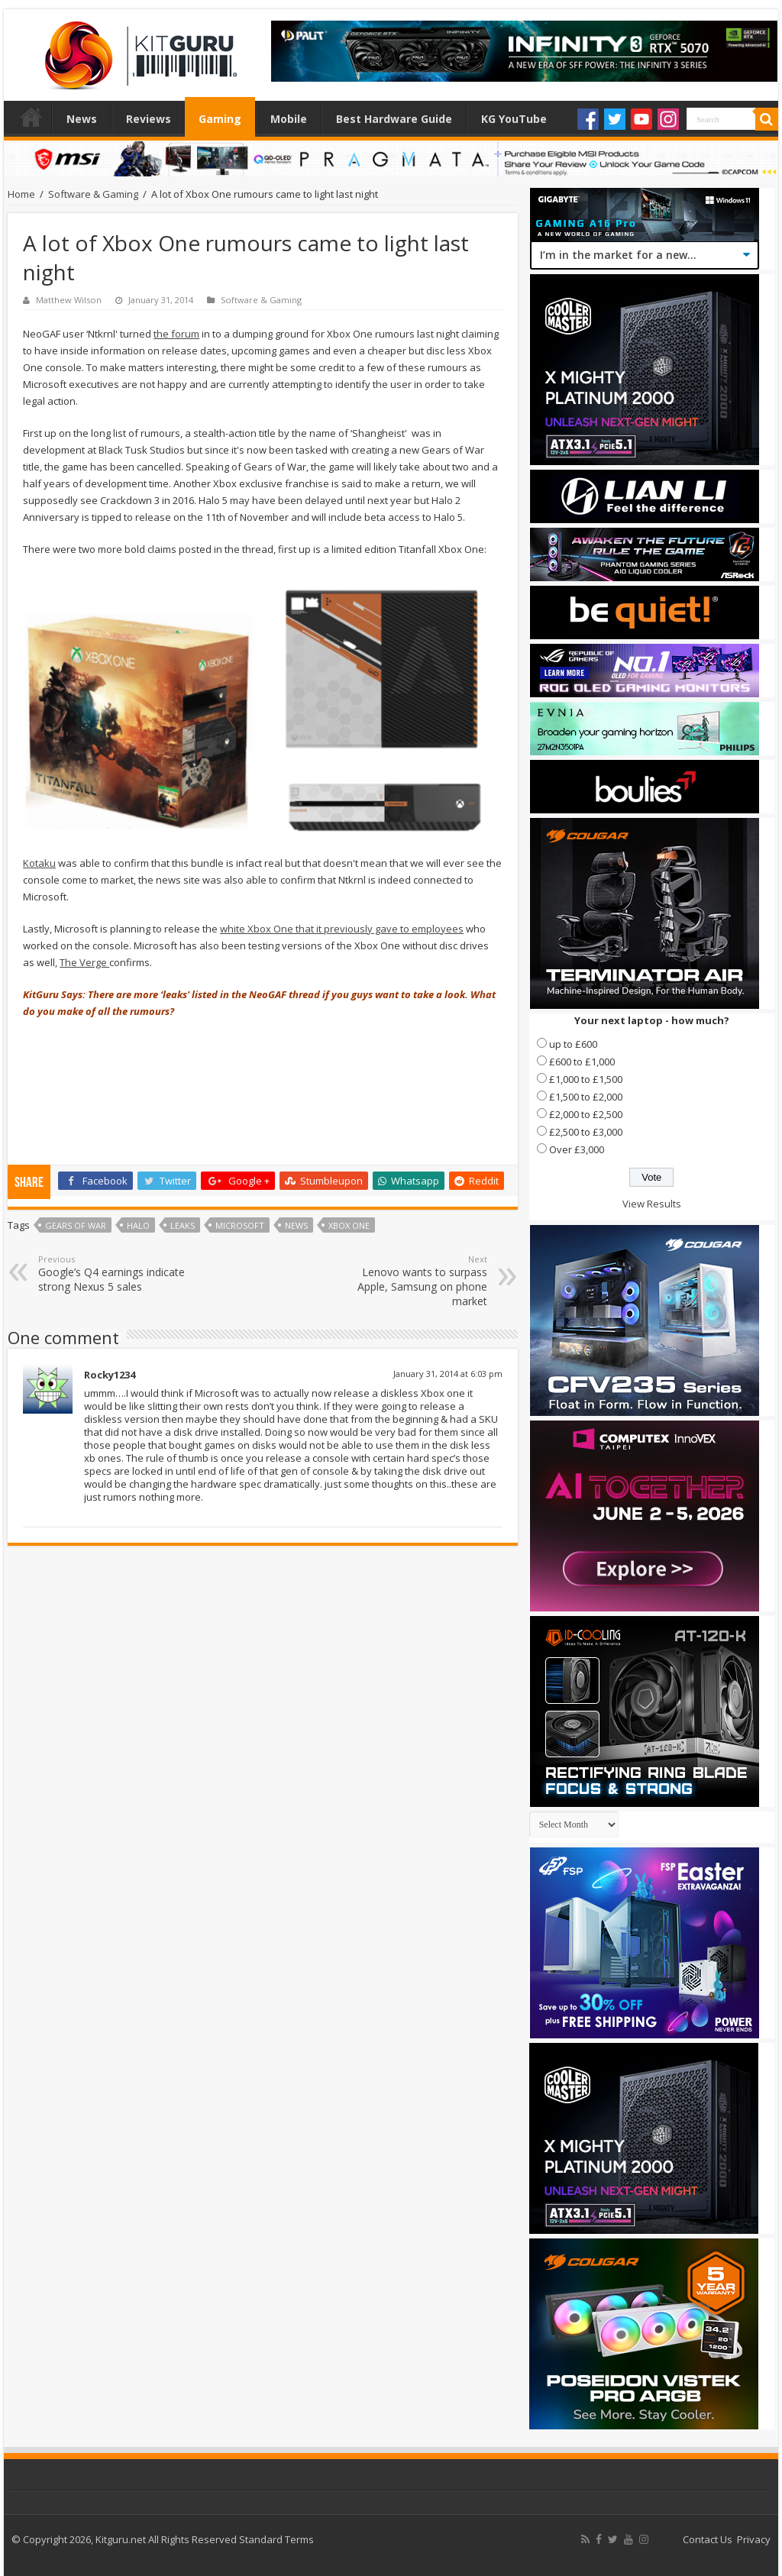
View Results (651, 1203)
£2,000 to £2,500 (585, 1114)
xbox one (349, 1225)
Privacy (754, 2539)
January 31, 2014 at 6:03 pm (447, 1373)
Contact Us (707, 2539)
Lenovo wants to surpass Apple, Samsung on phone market (409, 1280)
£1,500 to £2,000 (585, 1097)
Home (31, 117)
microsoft (239, 1225)
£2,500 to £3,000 (585, 1132)
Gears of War (75, 1225)
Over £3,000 (576, 1149)
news (296, 1225)
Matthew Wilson (69, 299)
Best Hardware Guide (394, 119)
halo (138, 1225)
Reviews (148, 119)
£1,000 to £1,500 (585, 1079)
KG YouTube (514, 119)
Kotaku (39, 863)
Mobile (288, 119)
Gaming (220, 119)
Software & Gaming (93, 194)
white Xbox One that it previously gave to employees (342, 929)
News (81, 119)
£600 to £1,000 (582, 1061)
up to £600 (573, 1044)
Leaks (182, 1225)
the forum (176, 334)
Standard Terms (276, 2539)
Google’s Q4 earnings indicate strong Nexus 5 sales (116, 1273)
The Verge (84, 962)
